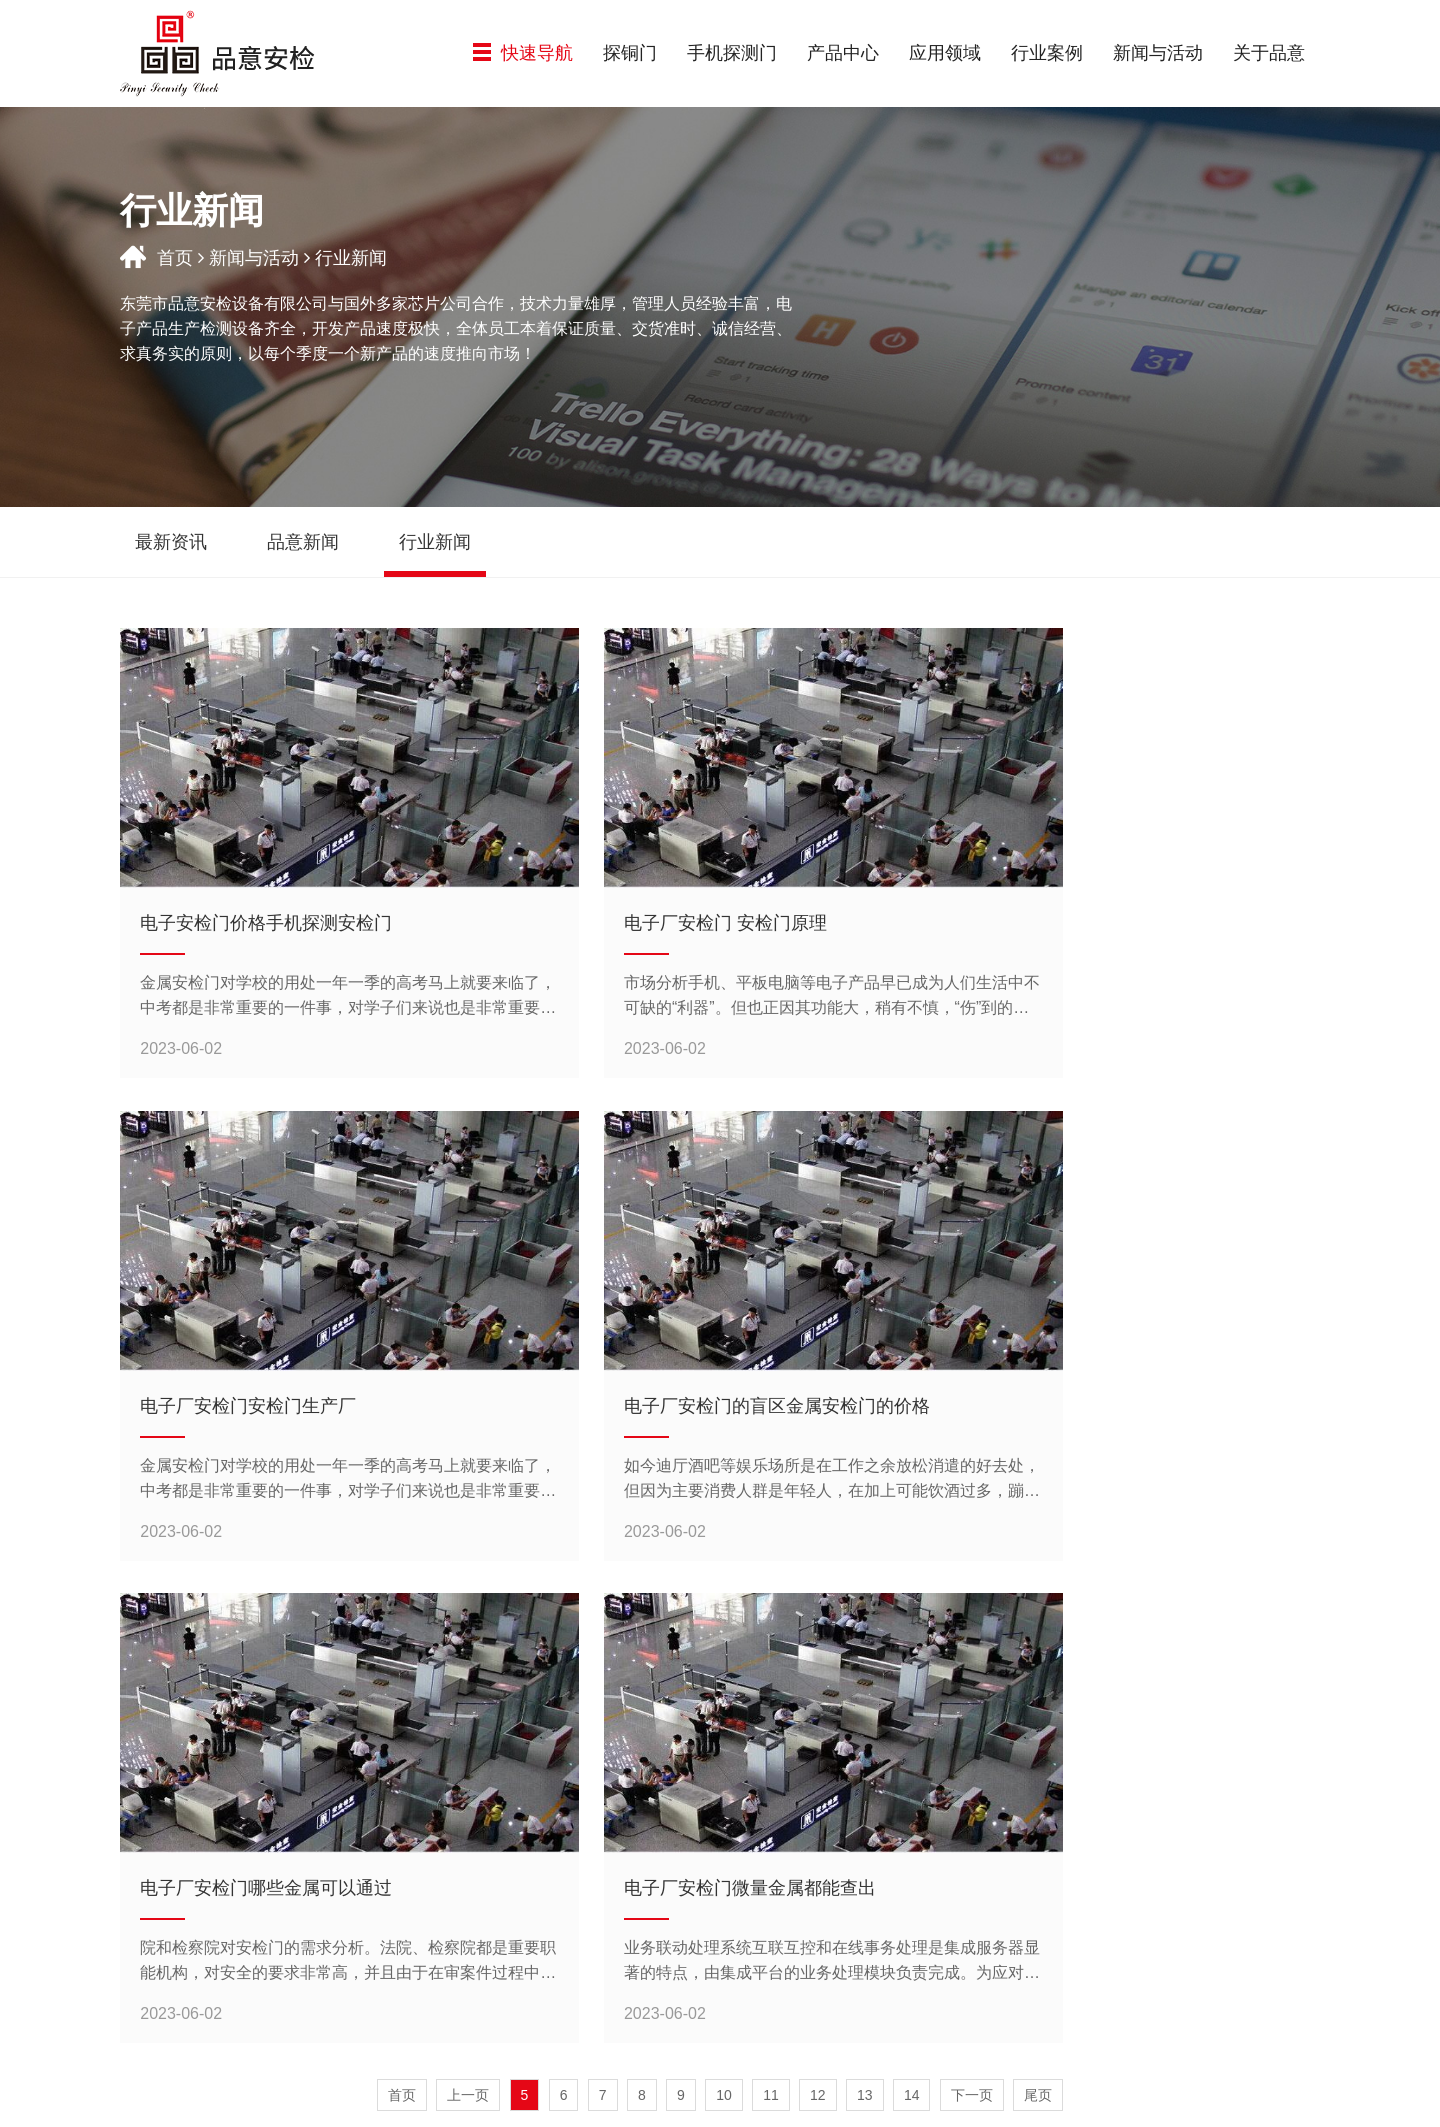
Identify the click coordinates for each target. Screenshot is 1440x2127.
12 (818, 1627)
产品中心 (843, 53)
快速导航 (523, 53)
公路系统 (753, 1869)
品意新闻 (1077, 1845)
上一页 (468, 1627)
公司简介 (1239, 1821)
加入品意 (1239, 1869)
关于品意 (1269, 53)
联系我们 (1239, 1893)
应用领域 (945, 53)
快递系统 (753, 1845)
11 (771, 1627)
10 (724, 1627)
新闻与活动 (1158, 53)
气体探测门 (591, 1869)
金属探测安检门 (591, 1935)
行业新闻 (1077, 1869)
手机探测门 (732, 53)
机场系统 (753, 1893)
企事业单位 (753, 1917)
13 (865, 1627)
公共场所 (753, 1965)
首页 (175, 258)
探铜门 (630, 53)
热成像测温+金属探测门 (591, 1902)
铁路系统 (753, 1821)
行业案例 (1047, 53)
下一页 (972, 1627)
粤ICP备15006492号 (861, 2100)
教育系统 (753, 1941)
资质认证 (1239, 1845)
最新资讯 (1077, 1821)
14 (912, 1627)
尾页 (1038, 1627)
